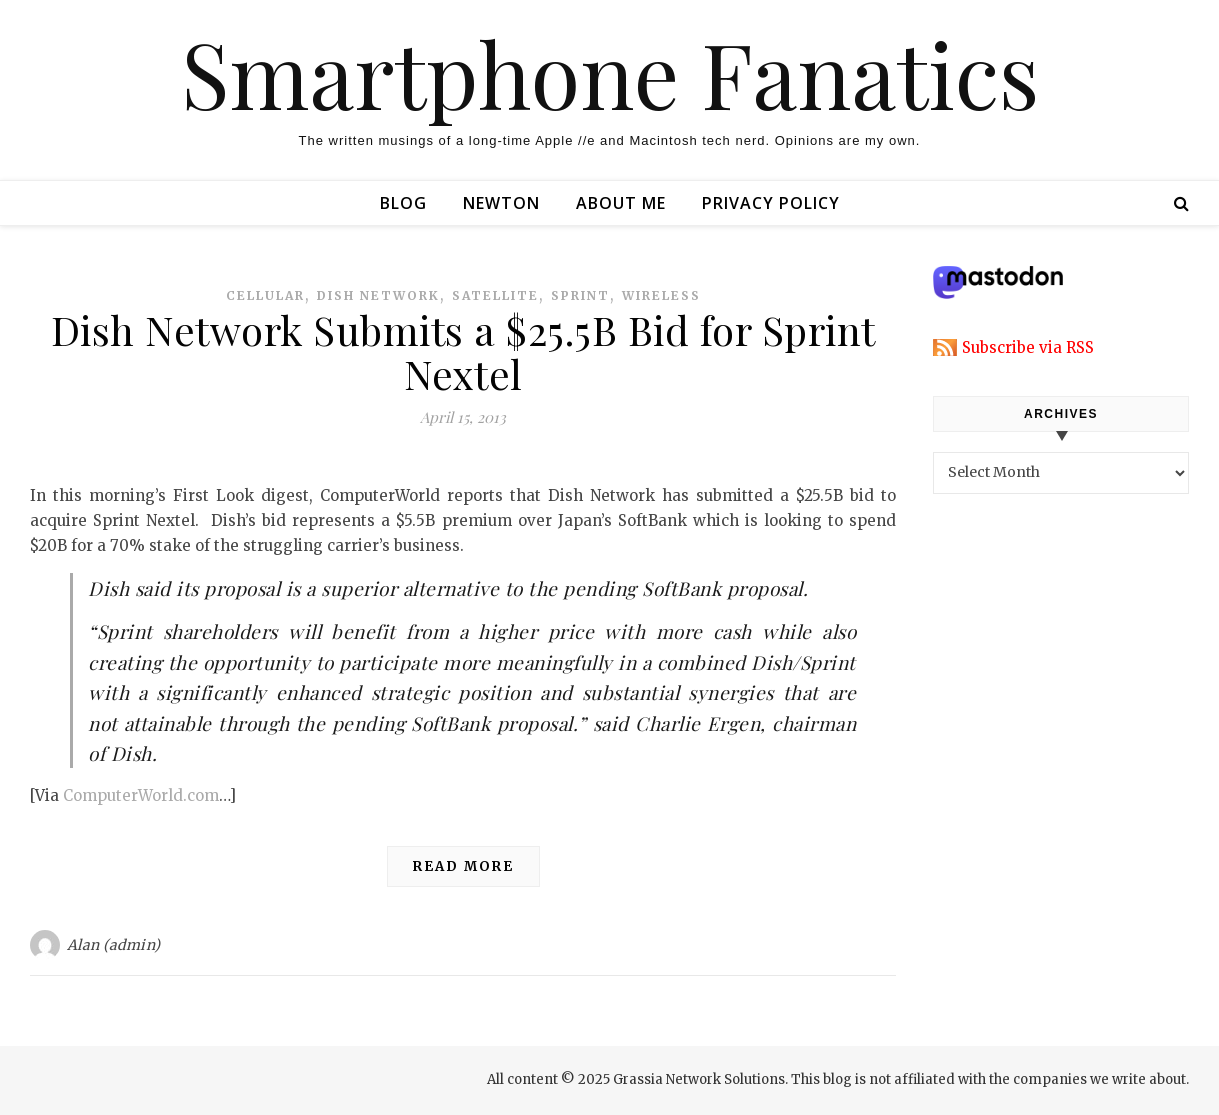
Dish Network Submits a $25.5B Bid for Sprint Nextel (463, 351)
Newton (501, 203)
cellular (265, 295)
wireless (661, 295)
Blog (403, 203)
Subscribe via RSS (1028, 347)
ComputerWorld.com (141, 795)
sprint (580, 295)
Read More (463, 866)
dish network (378, 295)
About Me (621, 203)
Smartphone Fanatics (610, 73)
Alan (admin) (114, 945)
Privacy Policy (771, 203)
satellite (495, 295)
